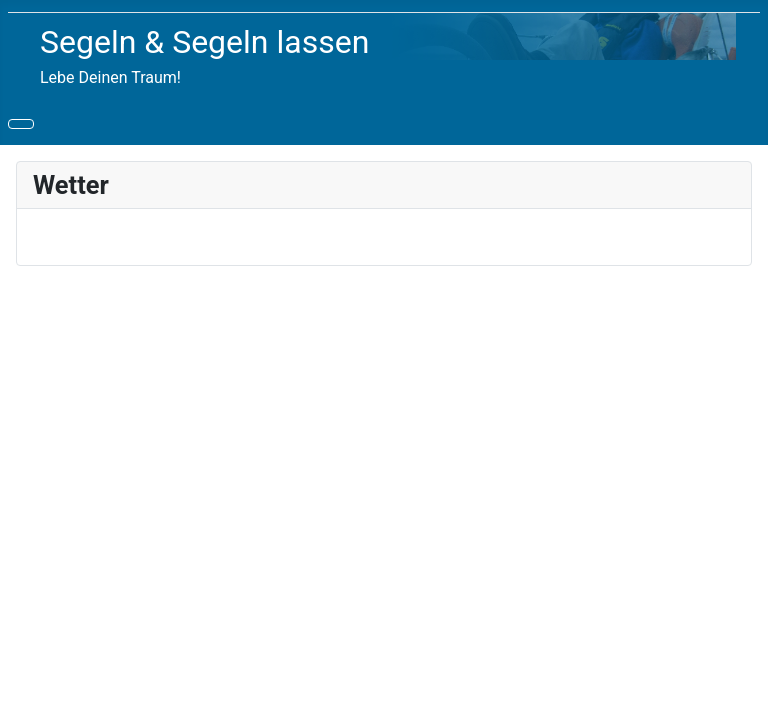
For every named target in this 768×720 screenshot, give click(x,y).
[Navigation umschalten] (21, 124)
